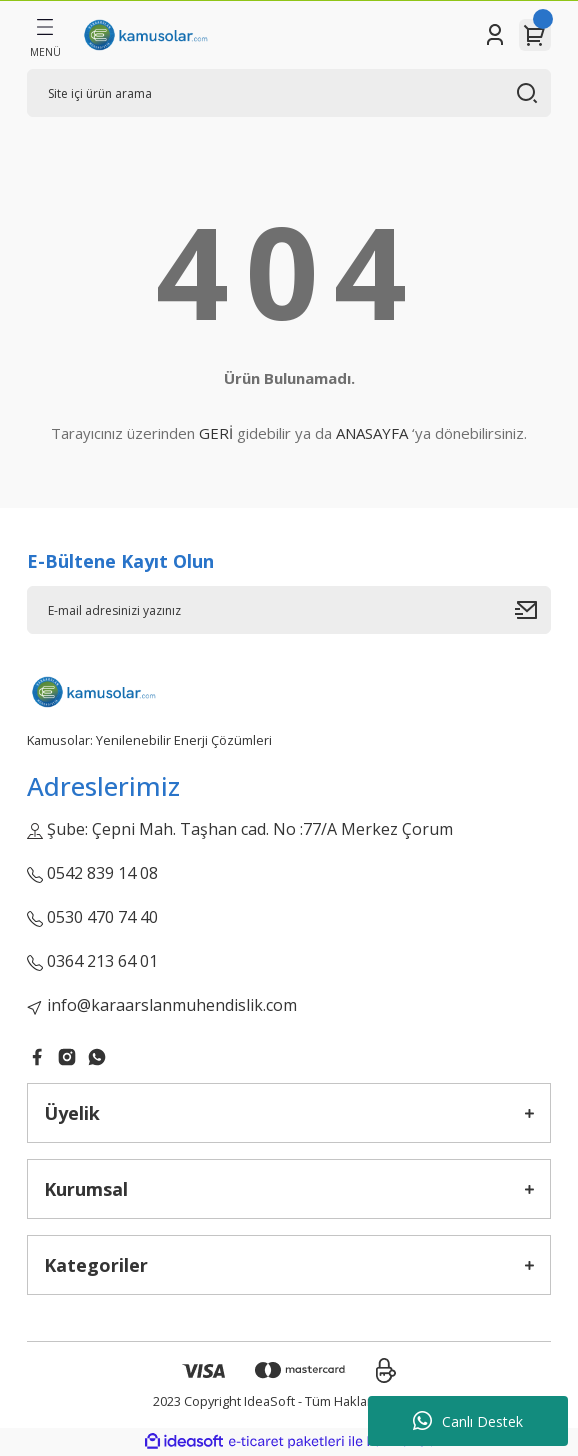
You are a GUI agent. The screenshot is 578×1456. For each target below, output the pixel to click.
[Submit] (533, 610)
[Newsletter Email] (289, 610)
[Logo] (145, 35)
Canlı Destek (468, 1421)
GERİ (216, 433)
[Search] (289, 93)
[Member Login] (495, 35)
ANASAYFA (372, 433)
